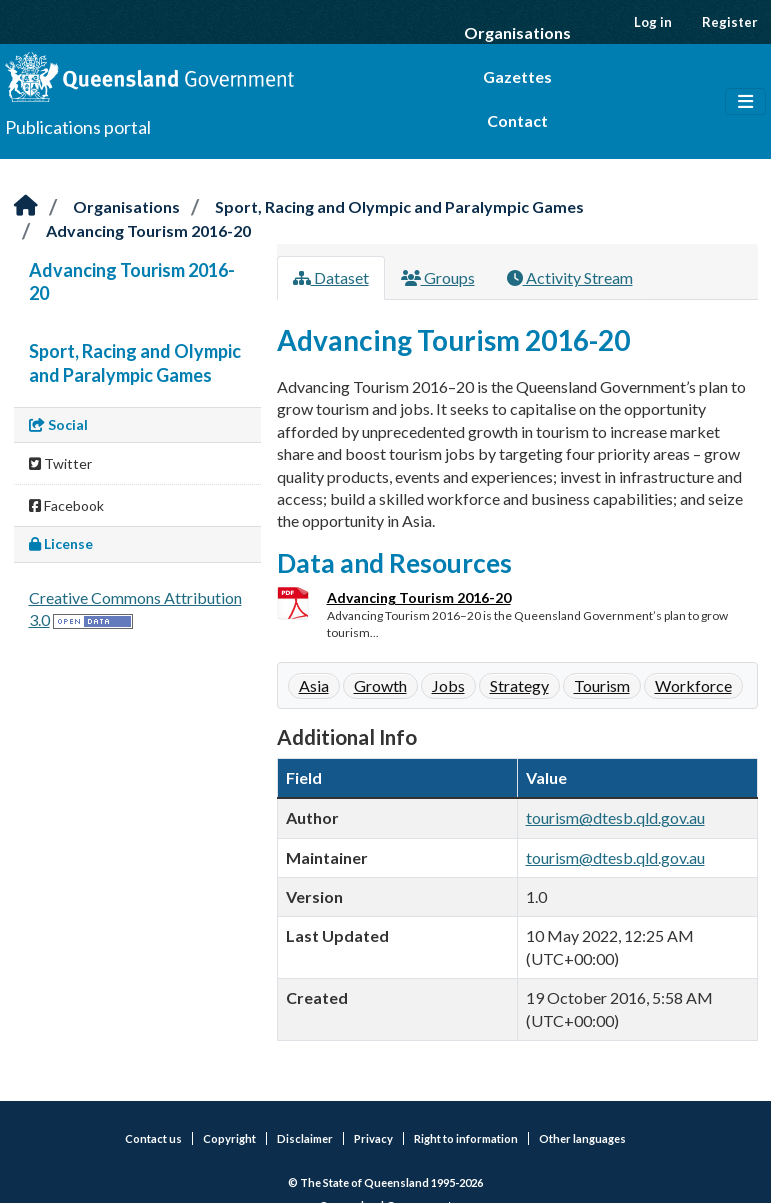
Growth (380, 685)
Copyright (229, 1138)
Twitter (60, 463)
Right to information (466, 1138)
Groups (438, 277)
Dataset (331, 277)
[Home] (26, 206)
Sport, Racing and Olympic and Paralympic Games (399, 206)
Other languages (582, 1138)
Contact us (153, 1138)
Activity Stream (570, 277)
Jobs (448, 685)
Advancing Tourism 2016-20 (148, 230)
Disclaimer (305, 1138)
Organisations (517, 32)
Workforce (693, 685)
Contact (517, 120)
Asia (314, 685)
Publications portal (78, 127)
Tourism (602, 685)
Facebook (66, 505)
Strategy (519, 685)
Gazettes (517, 76)
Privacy (373, 1138)
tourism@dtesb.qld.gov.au (615, 817)
